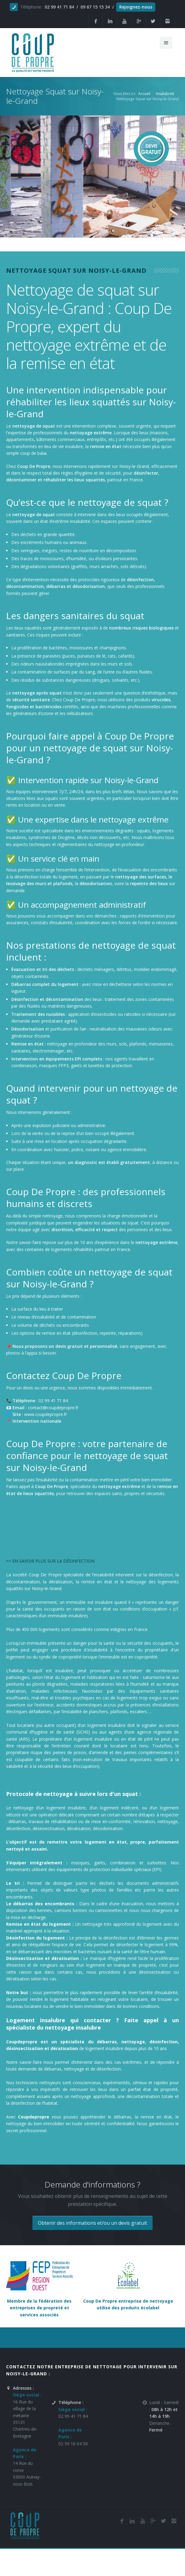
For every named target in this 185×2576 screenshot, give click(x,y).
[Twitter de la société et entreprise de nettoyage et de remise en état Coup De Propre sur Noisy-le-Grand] (153, 21)
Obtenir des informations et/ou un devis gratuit (92, 2223)
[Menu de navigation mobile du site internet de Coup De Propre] (166, 43)
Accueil (144, 93)
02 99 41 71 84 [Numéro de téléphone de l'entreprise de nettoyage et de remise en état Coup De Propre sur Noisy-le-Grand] (73, 2416)
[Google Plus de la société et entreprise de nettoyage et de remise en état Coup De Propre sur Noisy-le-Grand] (139, 21)
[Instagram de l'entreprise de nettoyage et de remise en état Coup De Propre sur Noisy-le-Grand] (168, 21)
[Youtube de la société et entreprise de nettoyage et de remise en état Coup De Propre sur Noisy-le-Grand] (124, 21)
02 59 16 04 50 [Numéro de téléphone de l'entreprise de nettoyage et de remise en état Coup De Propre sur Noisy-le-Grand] (73, 2443)
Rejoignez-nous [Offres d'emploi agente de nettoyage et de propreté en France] (135, 7)
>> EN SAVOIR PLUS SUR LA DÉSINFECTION (50, 1561)
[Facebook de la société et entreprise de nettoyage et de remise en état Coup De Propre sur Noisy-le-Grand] (96, 21)
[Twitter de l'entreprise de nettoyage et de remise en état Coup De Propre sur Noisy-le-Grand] (163, 2521)
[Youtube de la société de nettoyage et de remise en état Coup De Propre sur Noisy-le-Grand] (142, 2521)
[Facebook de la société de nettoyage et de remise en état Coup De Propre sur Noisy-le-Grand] (122, 2521)
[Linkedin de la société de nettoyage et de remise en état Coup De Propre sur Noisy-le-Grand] (110, 21)
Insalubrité (165, 93)
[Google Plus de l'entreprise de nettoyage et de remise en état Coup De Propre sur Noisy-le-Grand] (153, 2521)
